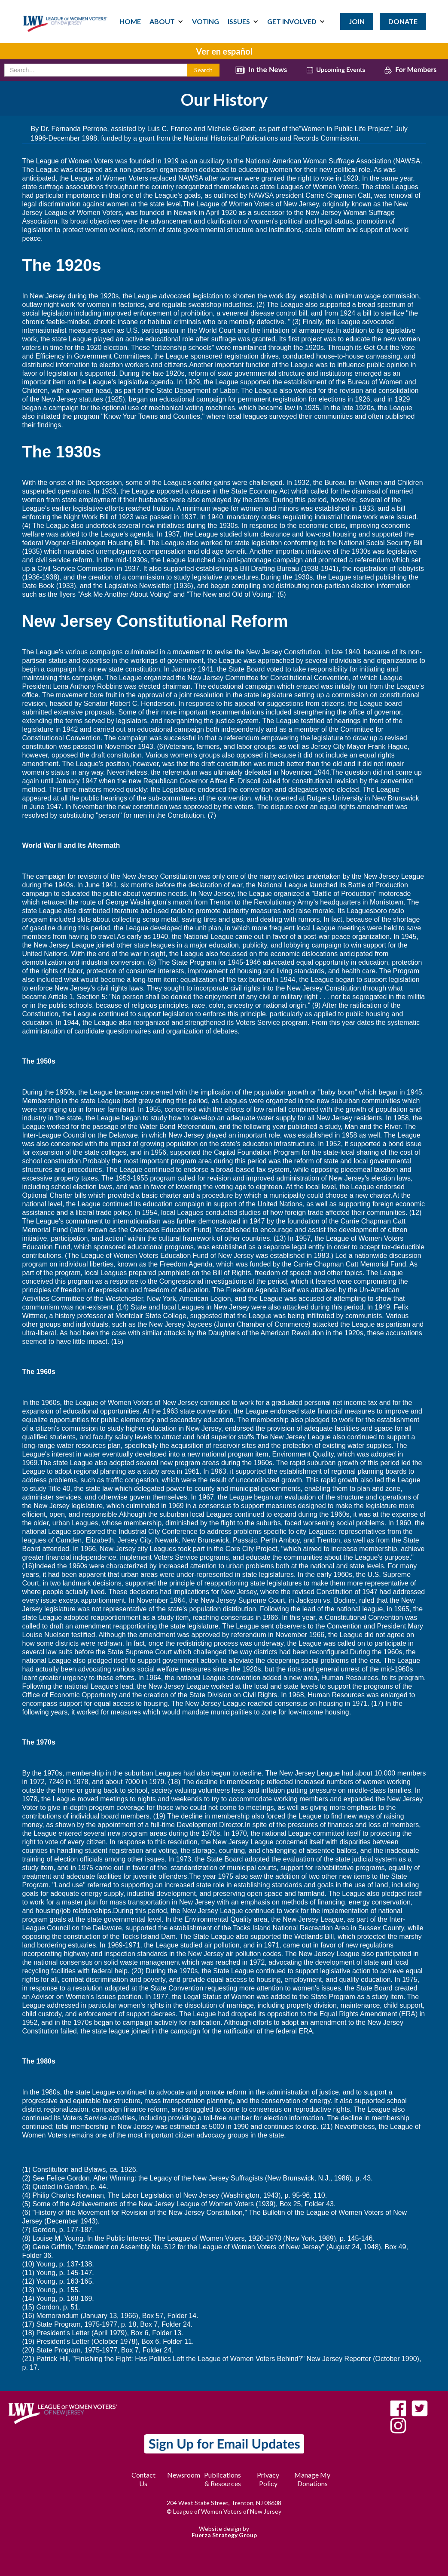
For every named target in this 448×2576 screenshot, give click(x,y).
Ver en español (224, 51)
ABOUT (162, 21)
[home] (65, 16)
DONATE (403, 21)
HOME (130, 21)
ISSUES (239, 21)
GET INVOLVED (292, 21)
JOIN (357, 21)
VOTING (205, 21)
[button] (166, 21)
